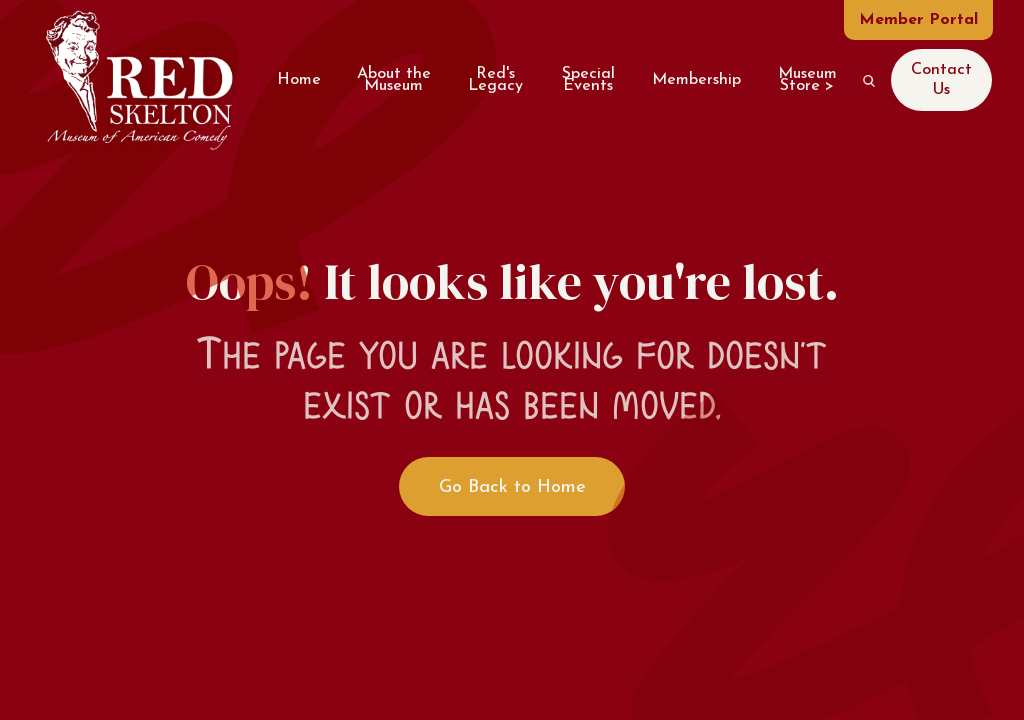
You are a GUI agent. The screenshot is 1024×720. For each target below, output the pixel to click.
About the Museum (394, 79)
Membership (696, 80)
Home (299, 80)
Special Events (588, 79)
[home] (138, 80)
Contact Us (941, 79)
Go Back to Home (512, 487)
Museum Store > (807, 79)
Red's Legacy (495, 79)
